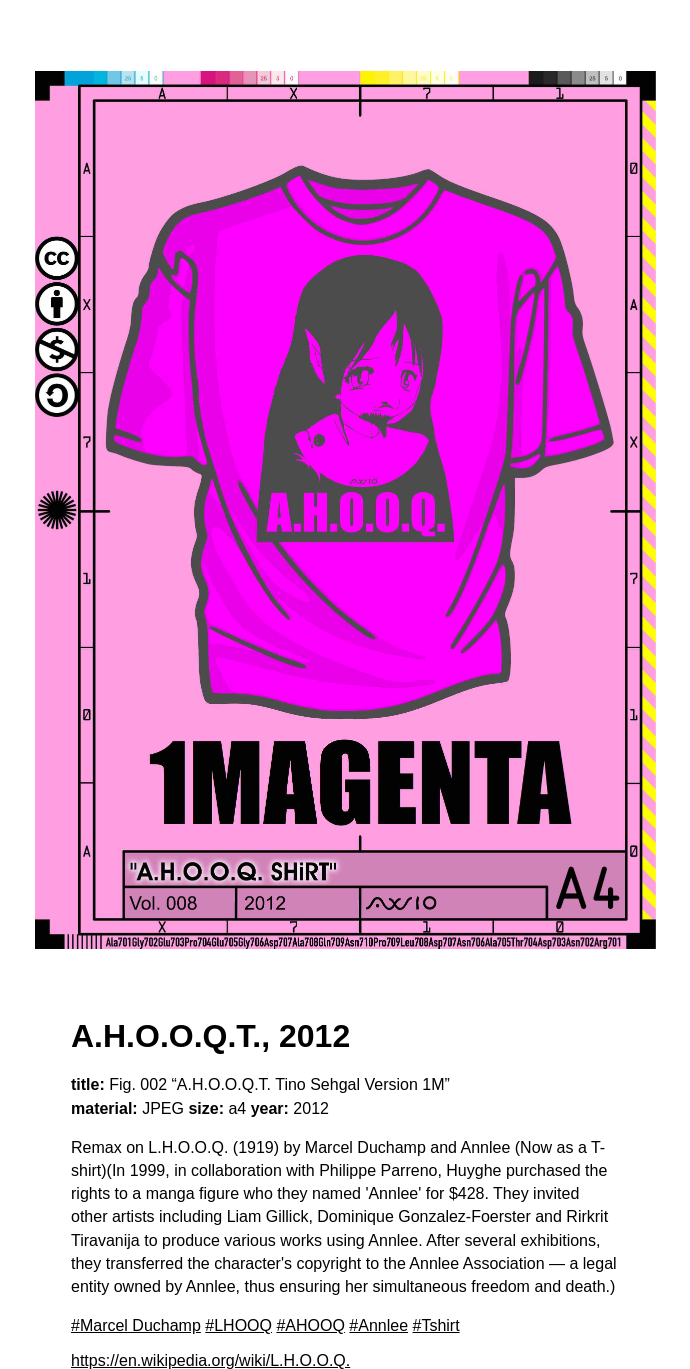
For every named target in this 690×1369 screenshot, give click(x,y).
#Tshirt (436, 1325)
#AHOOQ (310, 1325)
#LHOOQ (238, 1325)
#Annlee (378, 1325)
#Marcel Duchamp (136, 1325)
